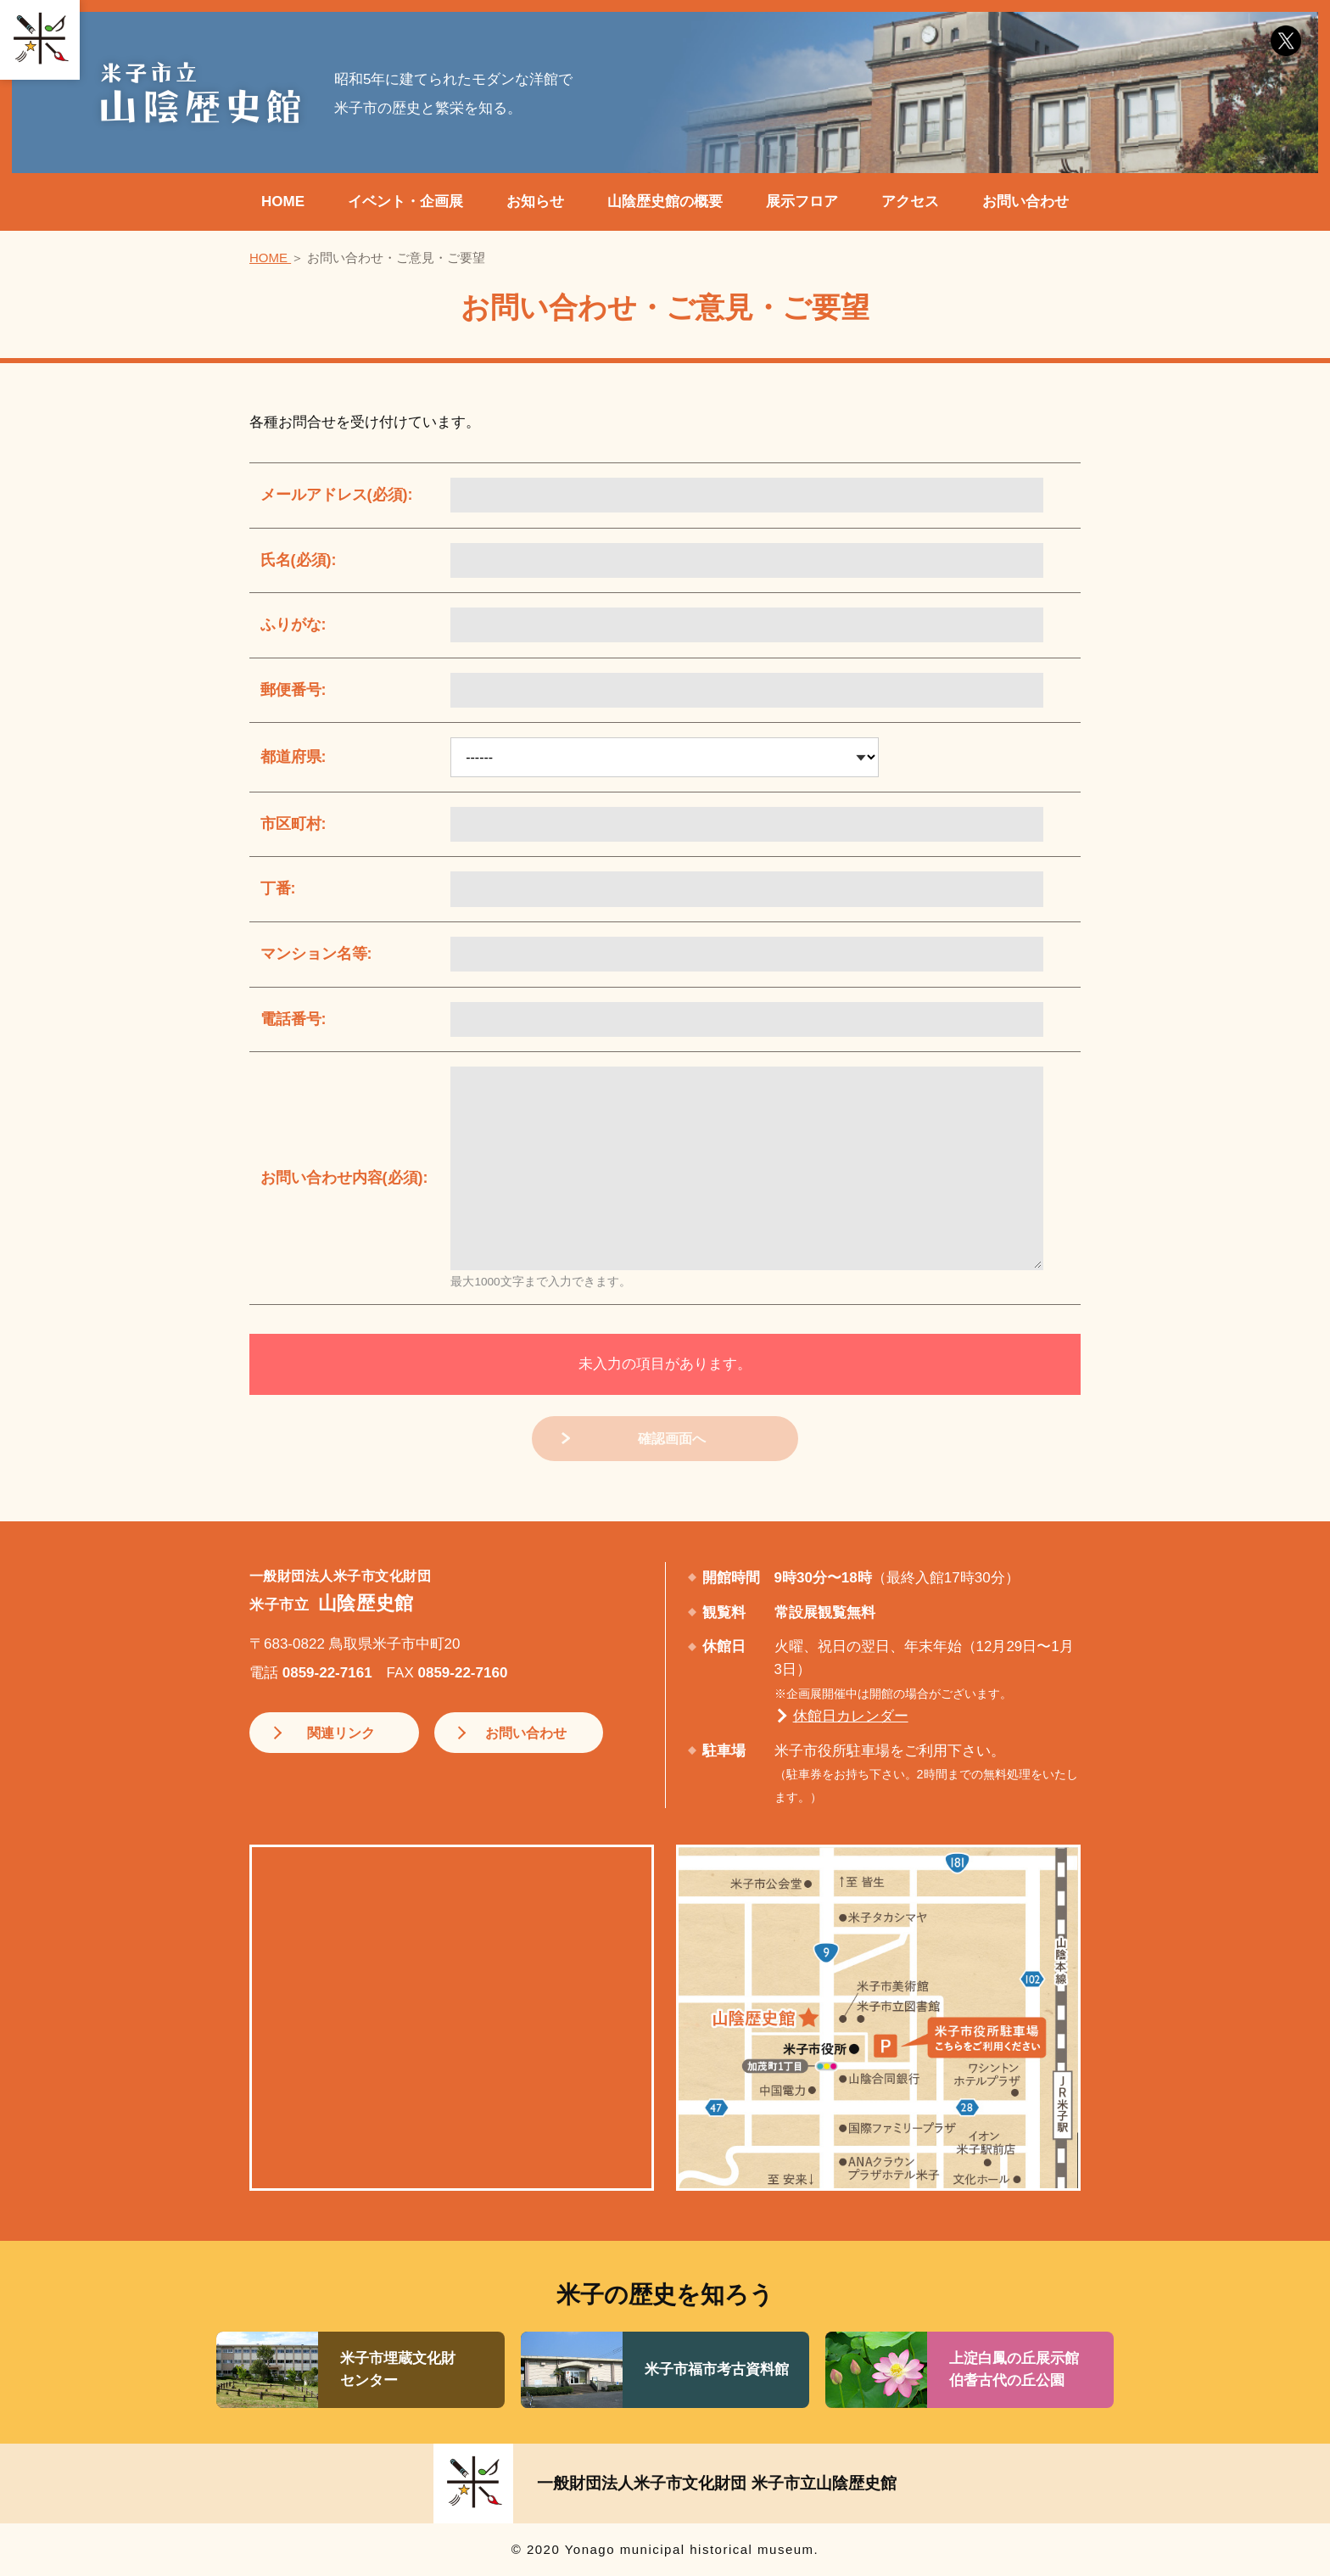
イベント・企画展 (405, 201)
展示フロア (802, 201)
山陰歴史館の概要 (665, 201)
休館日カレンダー (850, 1717)
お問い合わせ (1025, 201)
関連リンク (335, 1734)
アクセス (910, 201)
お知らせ (535, 201)
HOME (283, 201)
